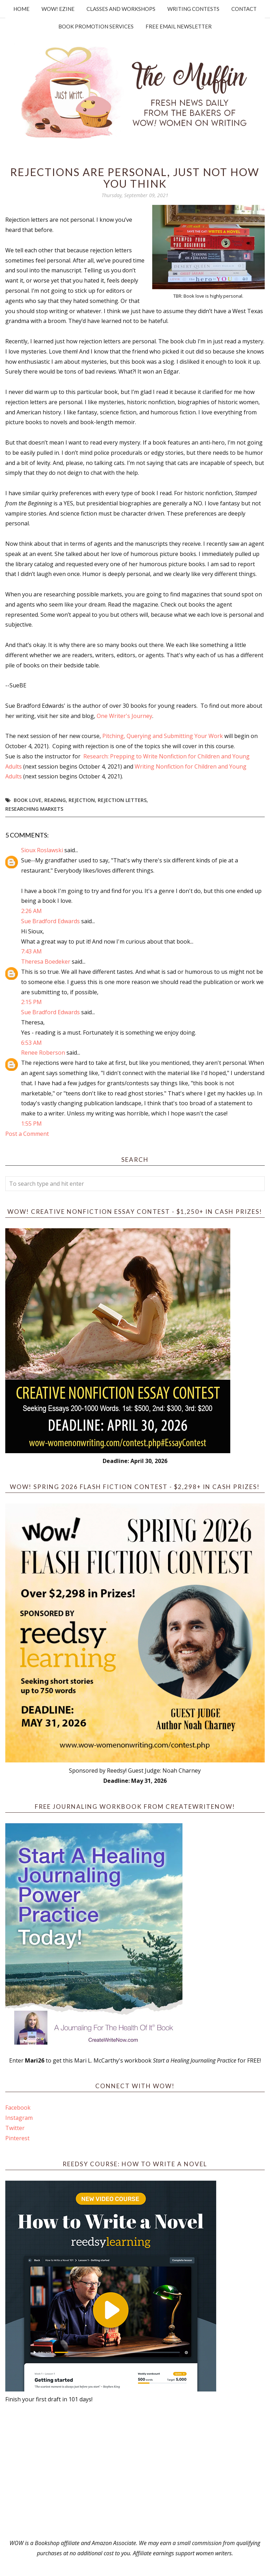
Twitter (15, 2128)
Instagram (19, 2118)
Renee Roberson (43, 1052)
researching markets (34, 808)
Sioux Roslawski (42, 850)
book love (27, 800)
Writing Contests (193, 9)
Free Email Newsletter (179, 26)
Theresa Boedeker (45, 961)
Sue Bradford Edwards (50, 921)
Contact (244, 9)
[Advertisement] (134, 2471)
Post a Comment (27, 1134)
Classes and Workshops (120, 9)
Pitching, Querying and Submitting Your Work (162, 736)
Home (21, 9)
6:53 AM (31, 1043)
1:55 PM (31, 1123)
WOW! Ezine (58, 9)
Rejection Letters (122, 800)
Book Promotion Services (96, 26)
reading (55, 800)
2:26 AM (31, 911)
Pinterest (17, 2138)
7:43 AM (31, 951)
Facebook (18, 2107)
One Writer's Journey (124, 716)
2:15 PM (31, 1002)
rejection (82, 800)
